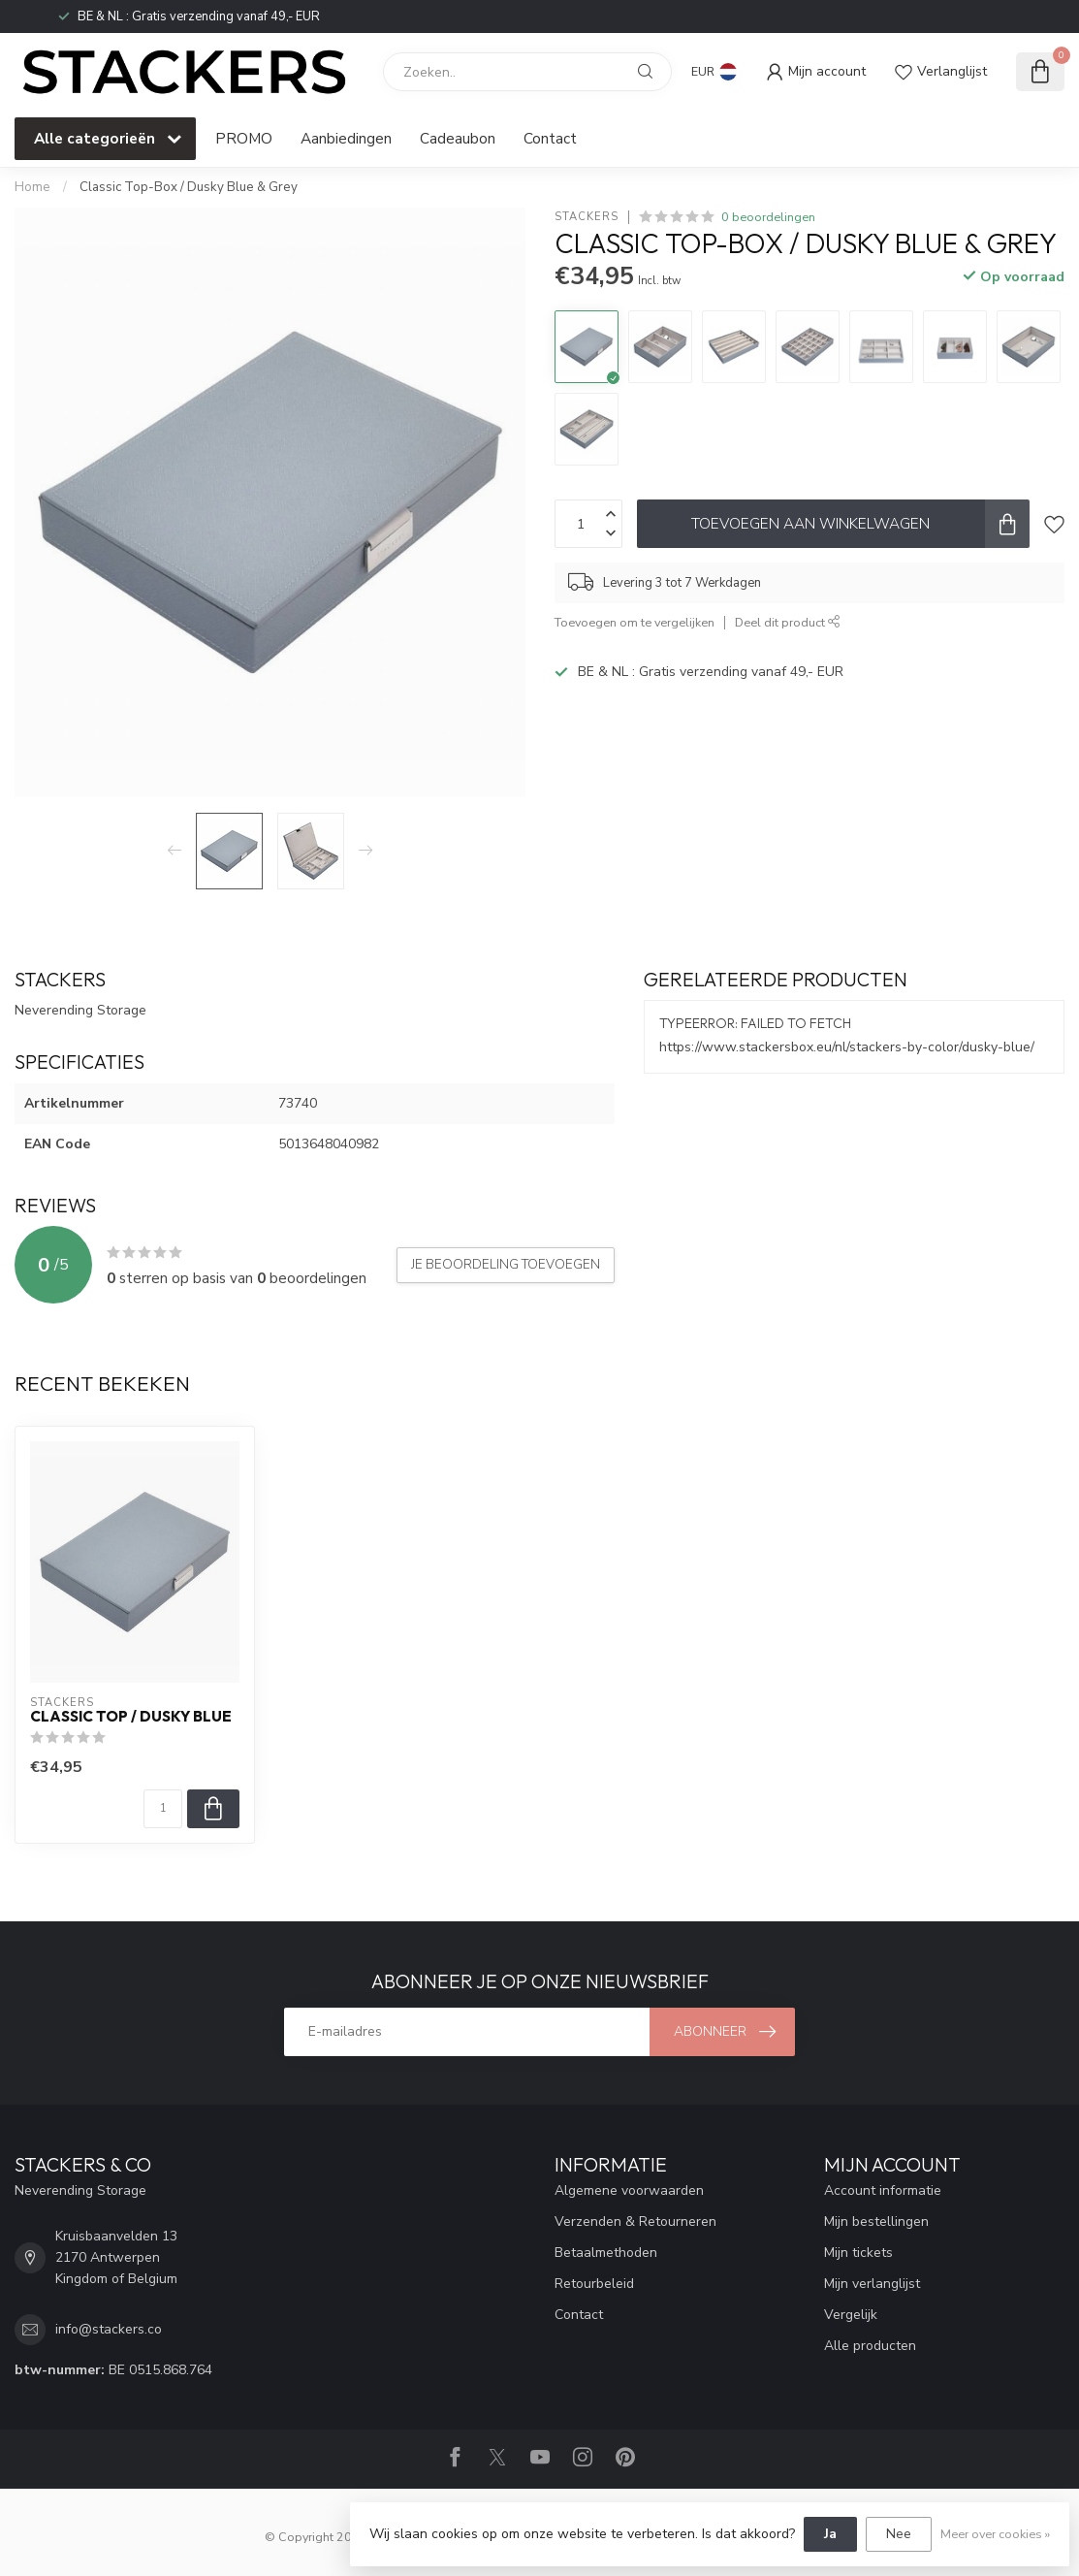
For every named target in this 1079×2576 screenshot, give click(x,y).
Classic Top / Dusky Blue (131, 1716)
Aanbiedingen (346, 138)
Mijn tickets (858, 2252)
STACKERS (587, 216)
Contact (550, 138)
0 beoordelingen (768, 217)
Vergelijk (850, 2314)
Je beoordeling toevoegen (505, 1264)
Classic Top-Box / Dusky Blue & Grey (188, 187)
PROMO (243, 138)
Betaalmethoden (606, 2252)
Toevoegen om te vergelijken (634, 622)
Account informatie (882, 2190)
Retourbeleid (594, 2283)
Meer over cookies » (995, 2534)
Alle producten (870, 2345)
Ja (830, 2534)
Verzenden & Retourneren (635, 2221)
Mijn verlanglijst (872, 2283)
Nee (898, 2534)
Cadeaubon (457, 138)
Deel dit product (788, 622)
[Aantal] (162, 1808)
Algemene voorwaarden (629, 2190)
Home (32, 187)
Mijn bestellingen (876, 2221)
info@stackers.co (108, 2329)
